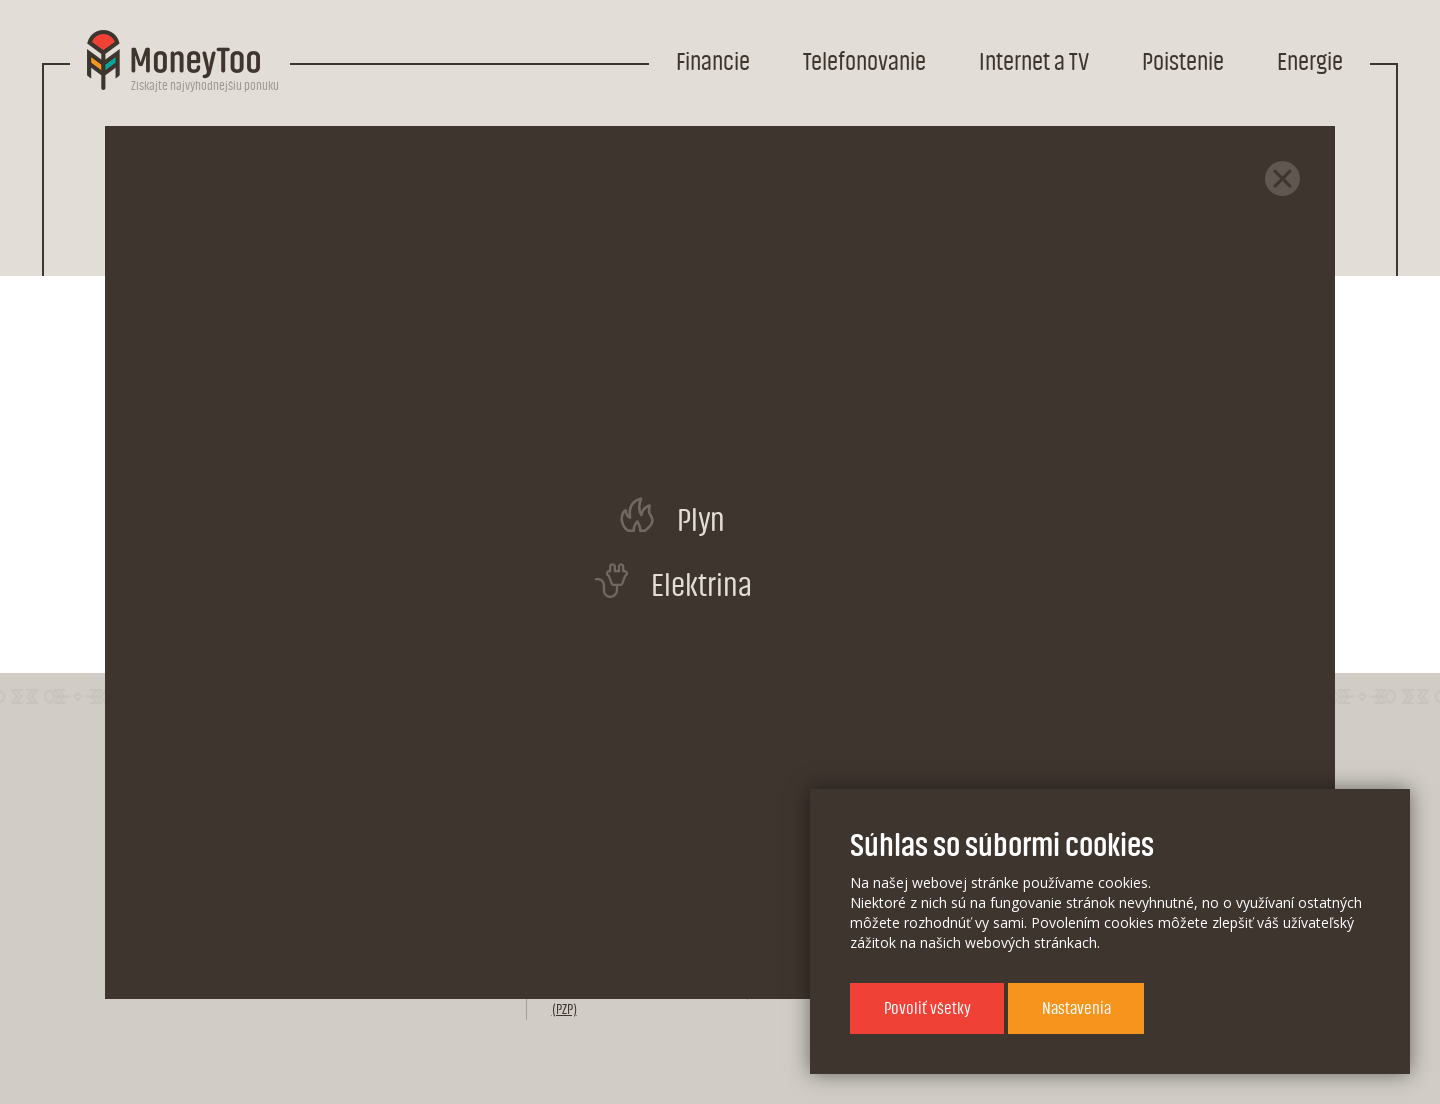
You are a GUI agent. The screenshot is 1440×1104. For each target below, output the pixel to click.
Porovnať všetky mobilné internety (731, 562)
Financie (713, 62)
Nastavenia (1076, 1008)
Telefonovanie (864, 62)
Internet (451, 151)
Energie (1310, 62)
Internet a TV (1034, 62)
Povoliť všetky (927, 1008)
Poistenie (1183, 62)
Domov (256, 151)
